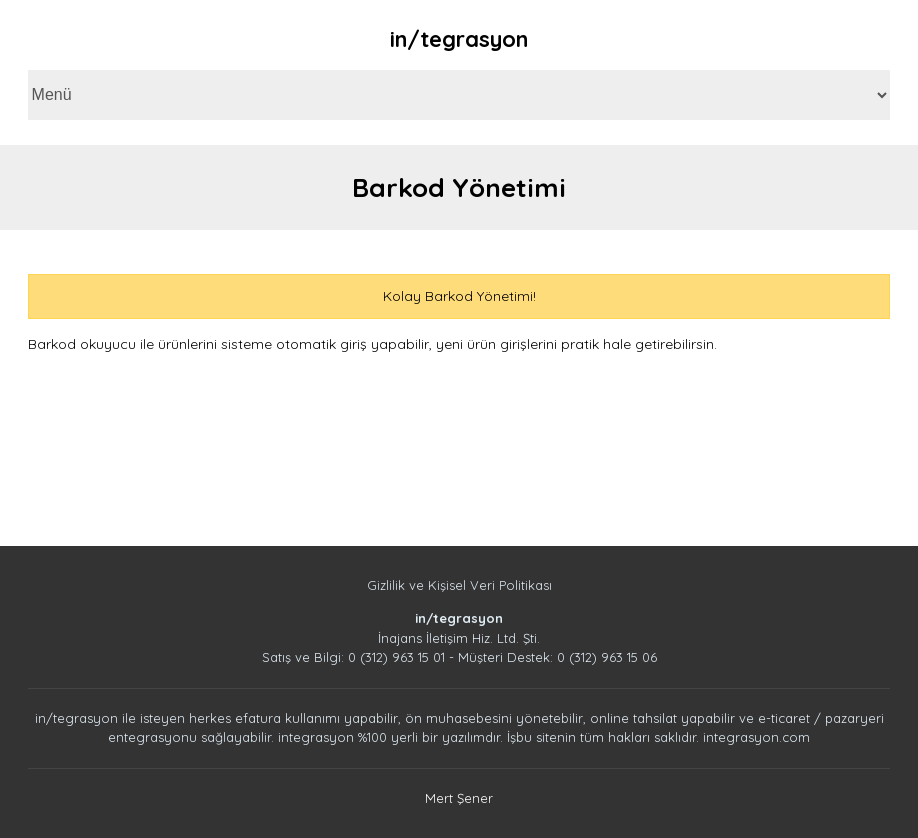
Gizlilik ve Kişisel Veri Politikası (459, 585)
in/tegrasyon (459, 39)
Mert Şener (459, 798)
